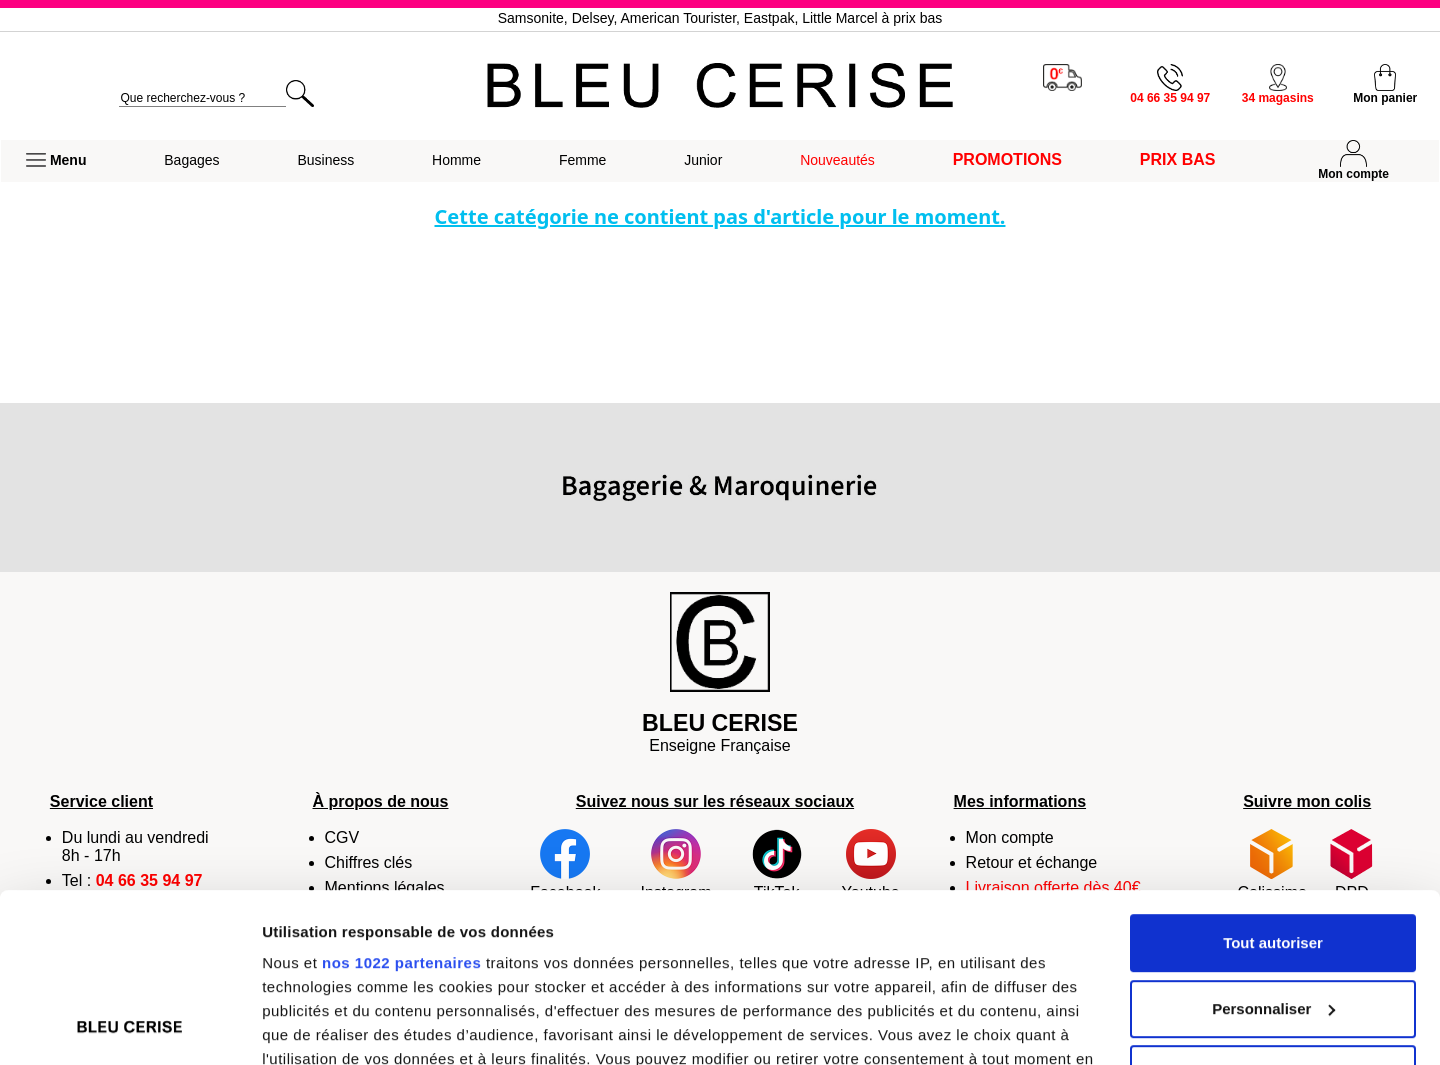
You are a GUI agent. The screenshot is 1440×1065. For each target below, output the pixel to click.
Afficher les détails (329, 1025)
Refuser (1273, 915)
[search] (202, 98)
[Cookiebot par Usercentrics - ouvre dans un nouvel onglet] (129, 1026)
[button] (56, 161)
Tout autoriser (1273, 784)
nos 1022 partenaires (401, 804)
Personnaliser (1273, 850)
